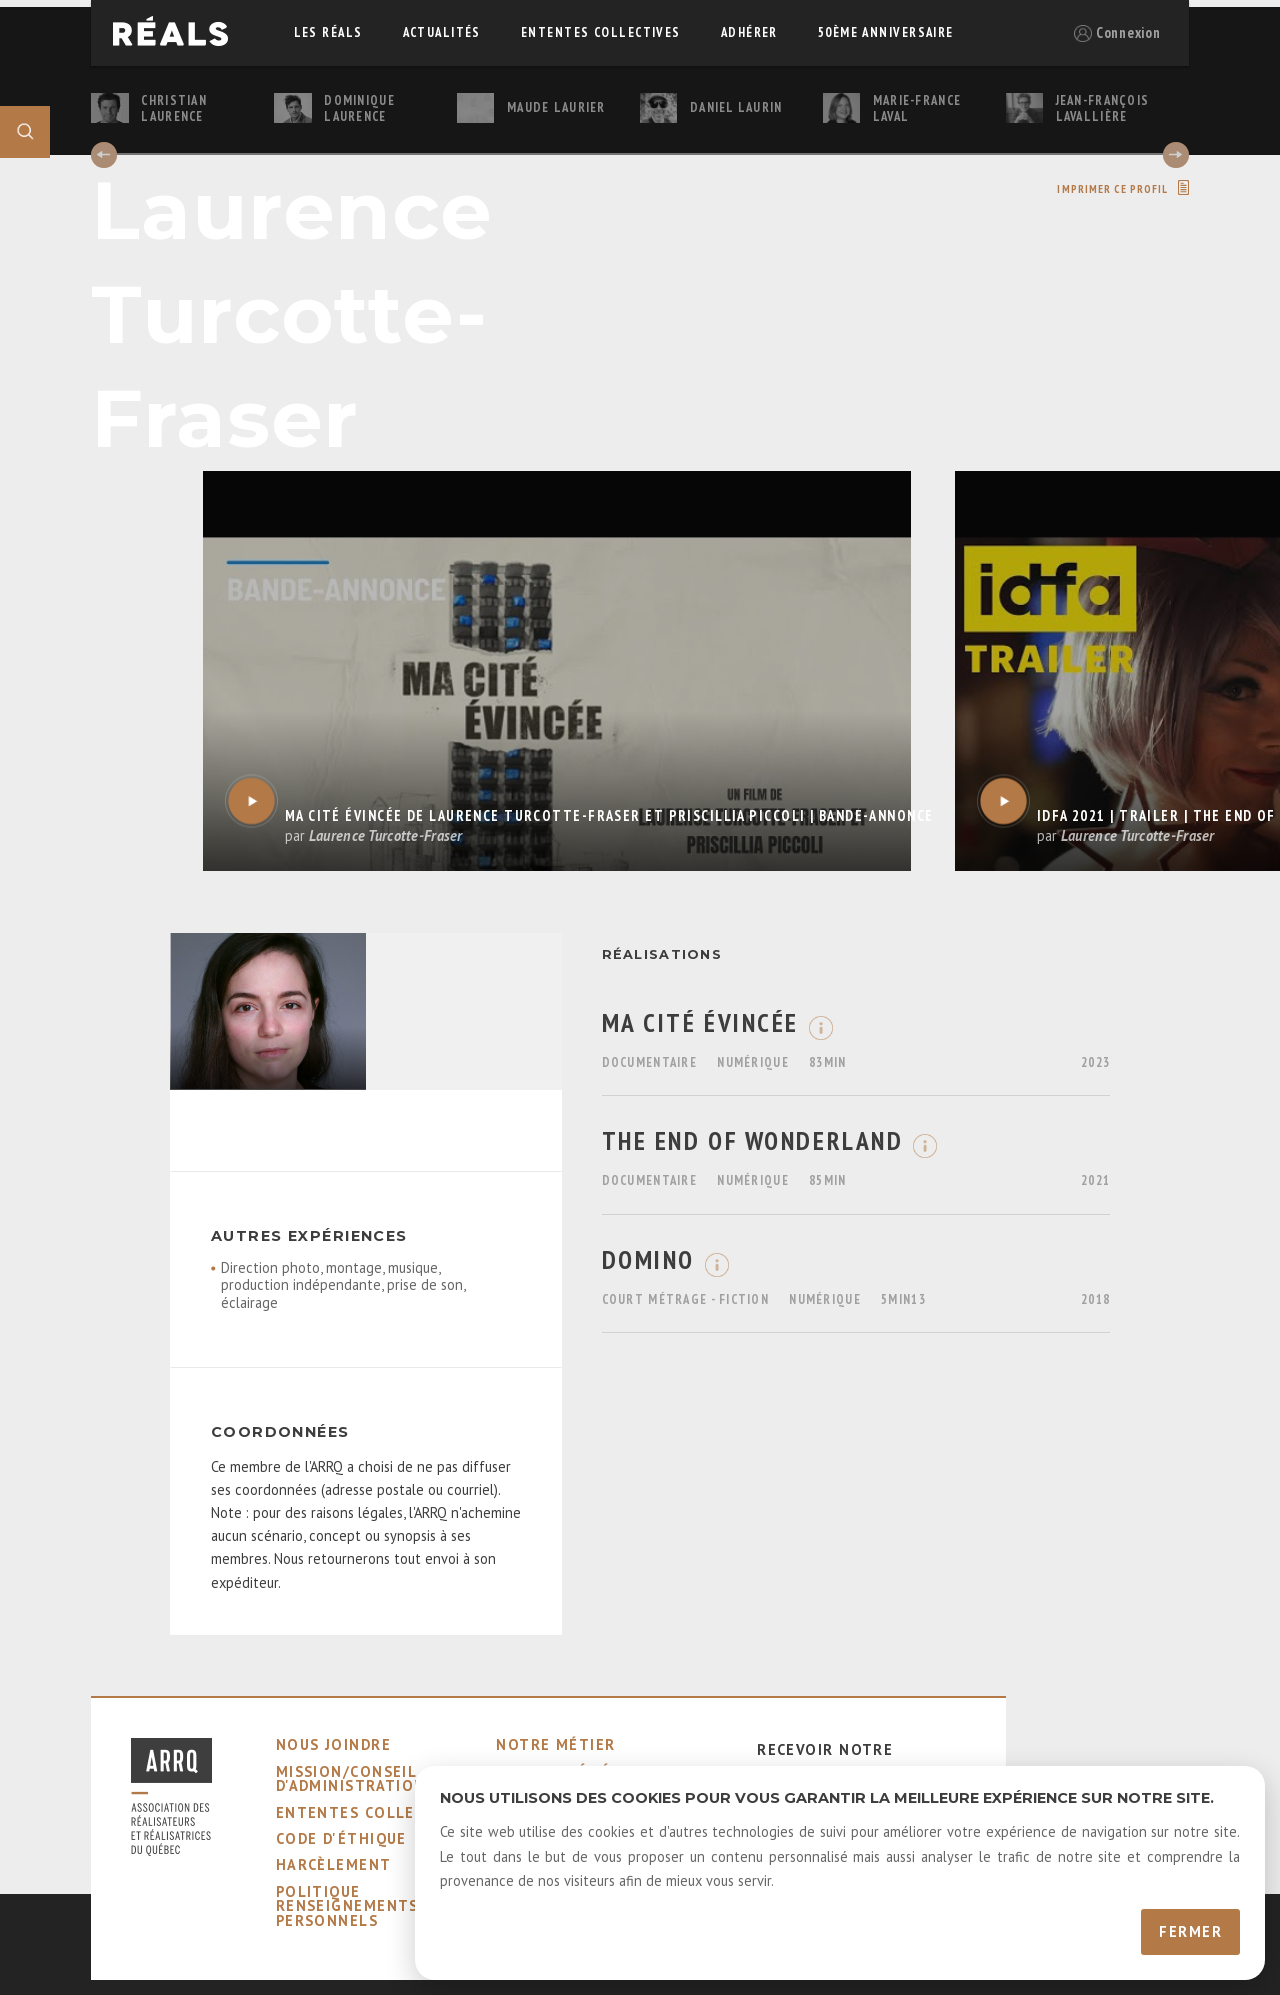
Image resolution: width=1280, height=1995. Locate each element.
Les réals (328, 32)
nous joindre (333, 1744)
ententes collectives (601, 32)
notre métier (555, 1744)
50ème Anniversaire (886, 32)
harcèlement (334, 1864)
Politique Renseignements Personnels (347, 1906)
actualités (442, 32)
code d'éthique (341, 1838)
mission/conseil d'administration (351, 1778)
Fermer (1190, 1931)
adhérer (749, 32)
